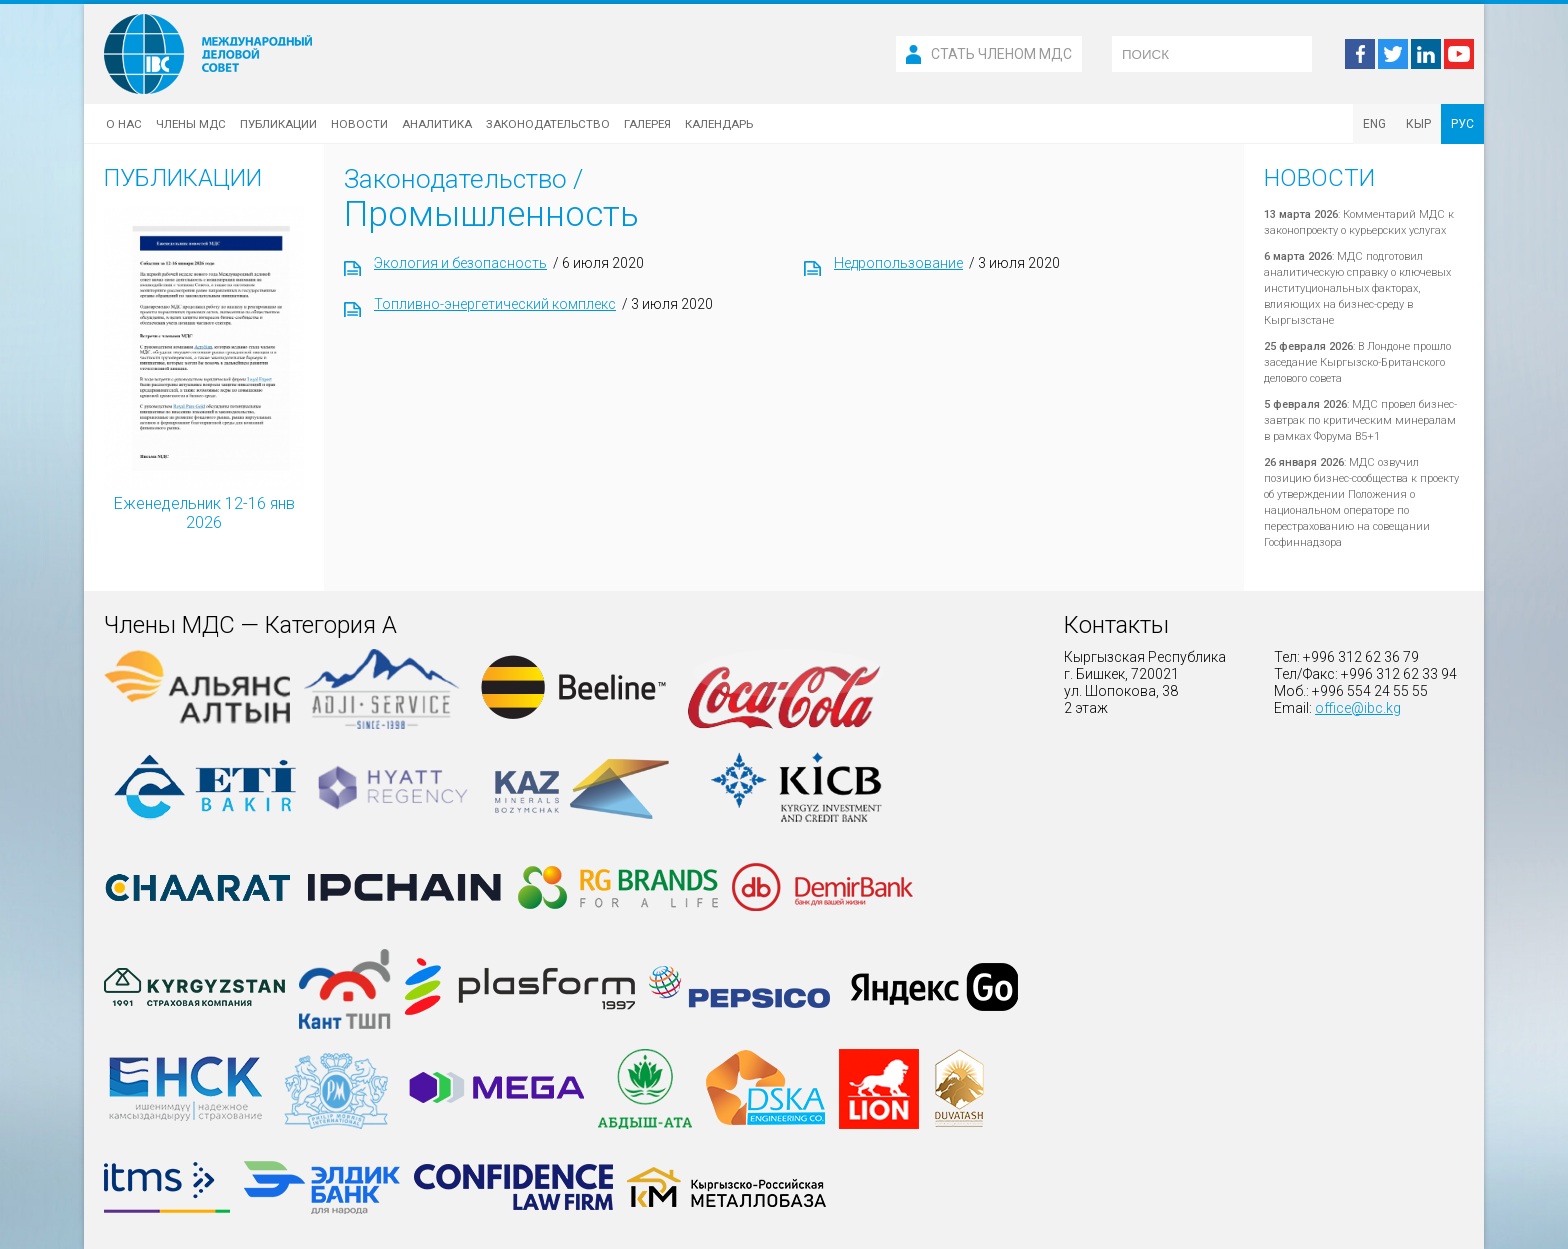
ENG (1374, 124)
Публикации (278, 124)
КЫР (1418, 124)
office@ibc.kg (1358, 708)
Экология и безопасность (460, 263)
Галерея (647, 124)
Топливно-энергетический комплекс (495, 304)
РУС (1462, 124)
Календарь (719, 124)
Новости (359, 124)
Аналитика (437, 124)
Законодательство (548, 124)
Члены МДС (191, 124)
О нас (124, 124)
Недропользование (898, 263)
